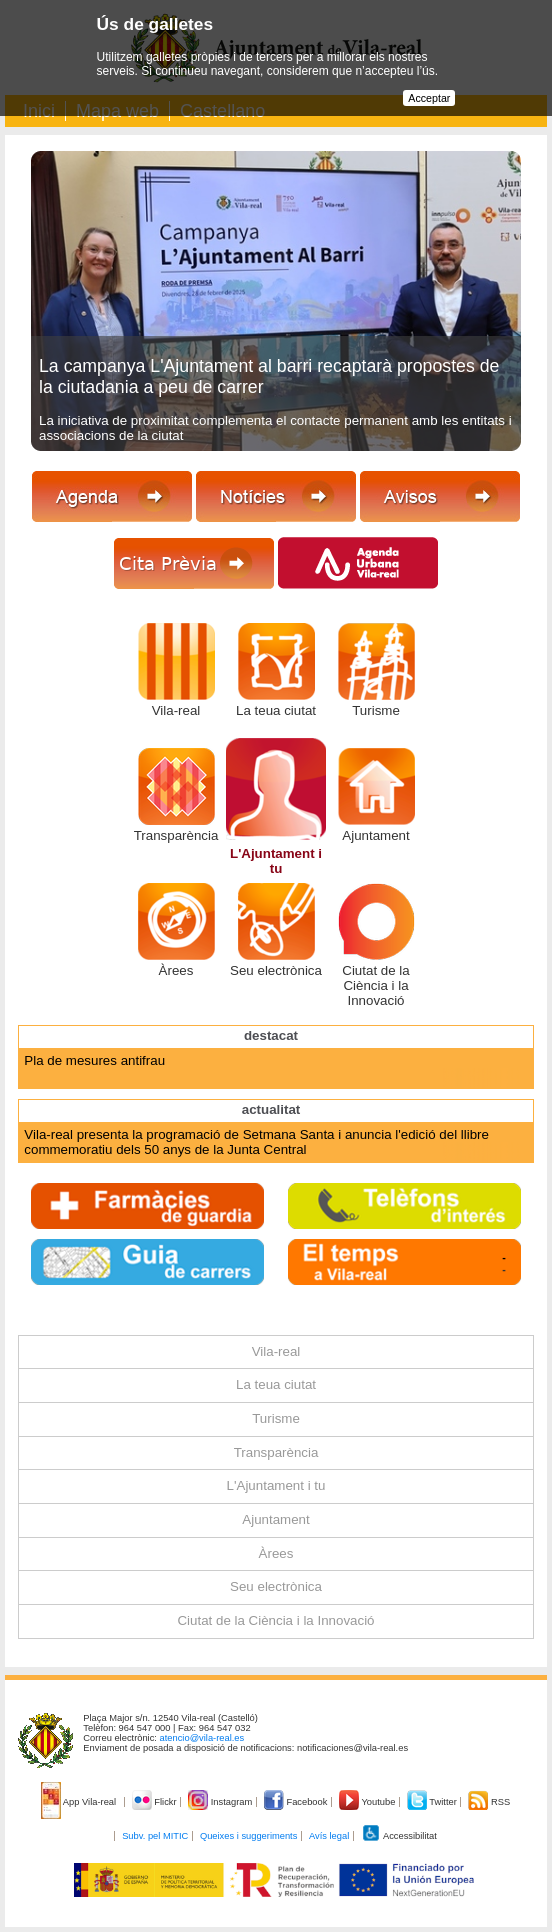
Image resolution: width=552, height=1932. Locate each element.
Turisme (376, 710)
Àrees (176, 970)
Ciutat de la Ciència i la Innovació (375, 985)
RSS (489, 1802)
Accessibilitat (399, 1836)
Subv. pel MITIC (155, 1836)
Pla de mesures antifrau (94, 1060)
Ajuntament (375, 835)
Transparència (176, 835)
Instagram (221, 1802)
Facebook (297, 1802)
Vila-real (176, 710)
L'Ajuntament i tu (276, 861)
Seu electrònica (276, 970)
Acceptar (429, 98)
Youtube (368, 1802)
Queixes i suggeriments (248, 1836)
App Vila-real (80, 1802)
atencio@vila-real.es (202, 1738)
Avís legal (329, 1836)
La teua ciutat (276, 710)
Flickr (155, 1802)
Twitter (433, 1802)
